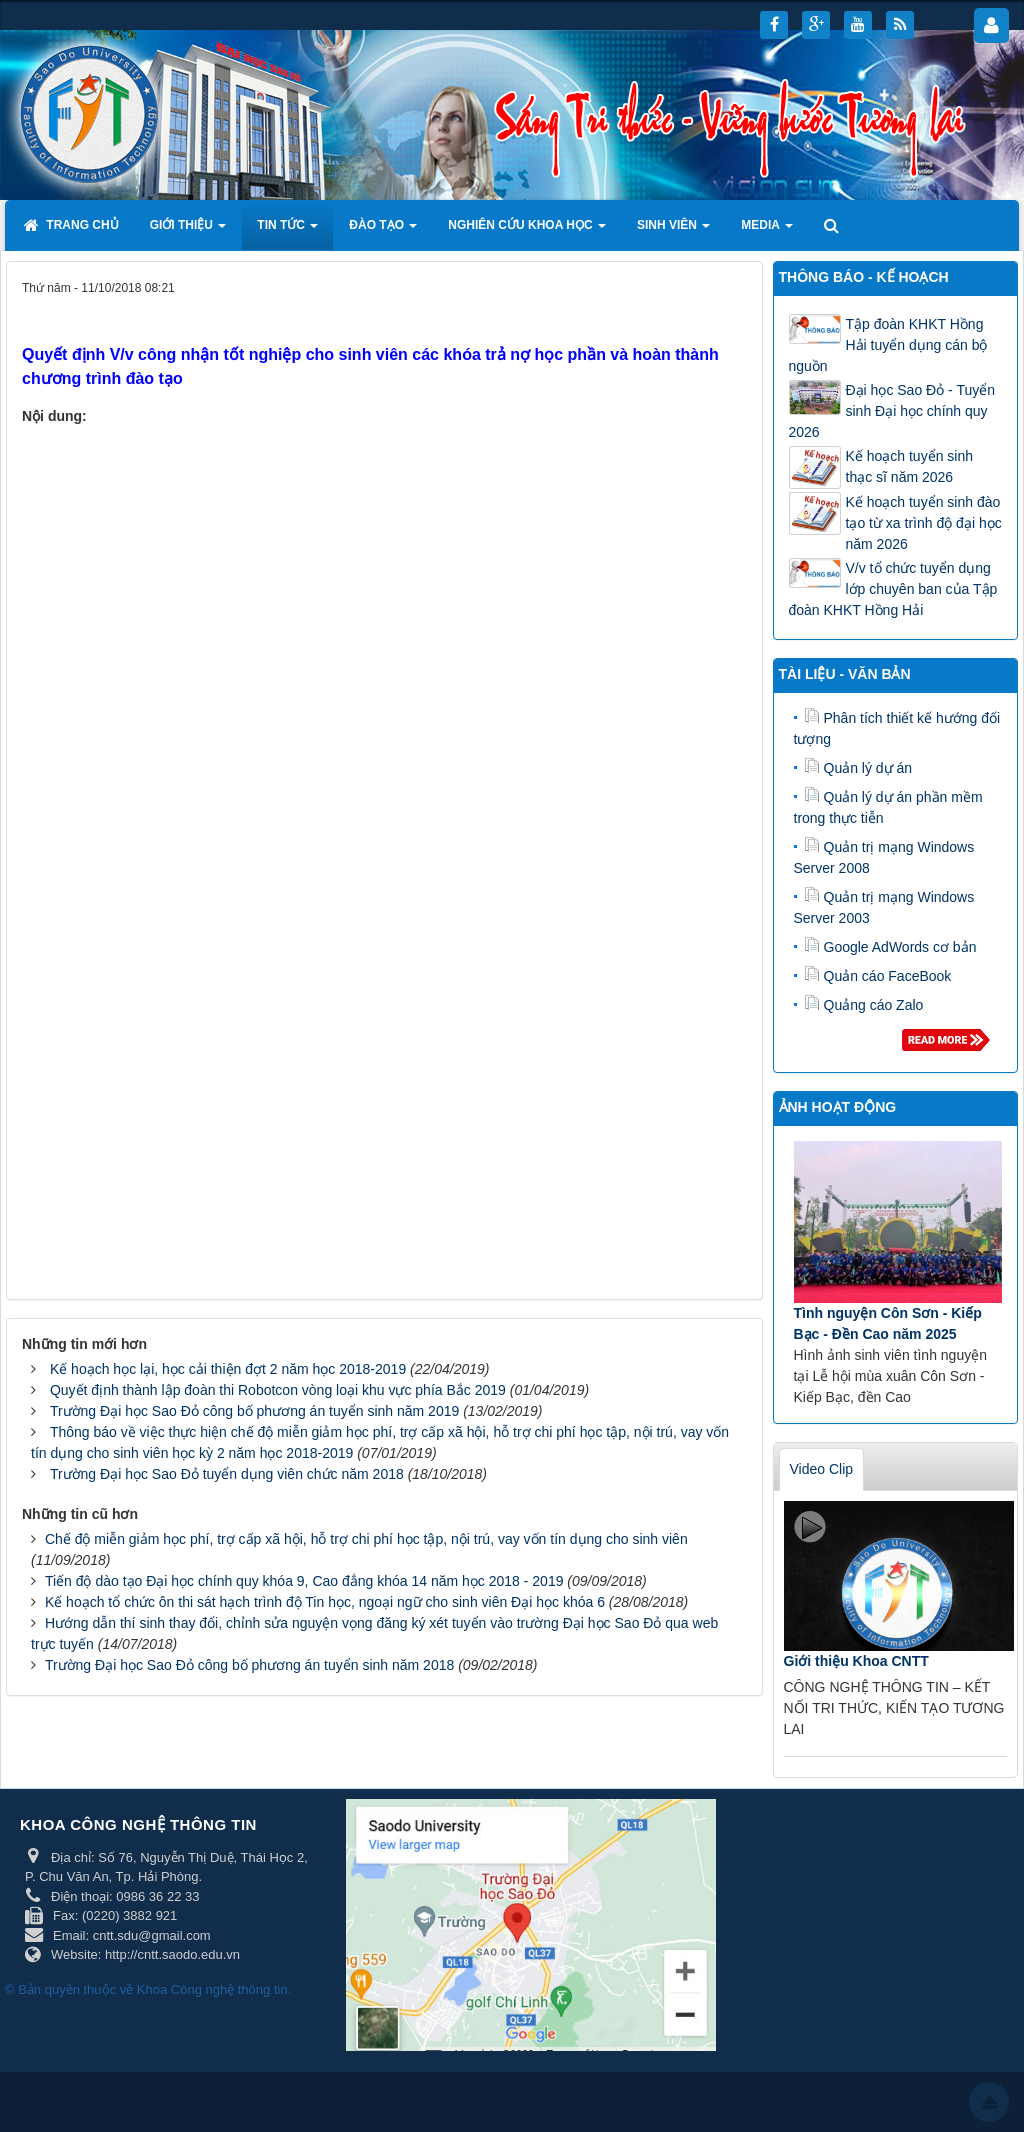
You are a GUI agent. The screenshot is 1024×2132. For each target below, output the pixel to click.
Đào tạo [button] (383, 231)
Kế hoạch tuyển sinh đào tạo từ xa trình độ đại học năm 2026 (924, 523)
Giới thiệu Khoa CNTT (856, 1661)
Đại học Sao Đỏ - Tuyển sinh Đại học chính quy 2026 (892, 411)
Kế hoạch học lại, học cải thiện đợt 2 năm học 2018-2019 (228, 1369)
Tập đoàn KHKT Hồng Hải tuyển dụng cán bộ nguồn (888, 345)
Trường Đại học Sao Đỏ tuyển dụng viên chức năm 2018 (227, 1474)
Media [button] (767, 231)
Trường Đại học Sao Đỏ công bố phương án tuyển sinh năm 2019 (254, 1411)
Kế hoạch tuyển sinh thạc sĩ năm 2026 (910, 466)
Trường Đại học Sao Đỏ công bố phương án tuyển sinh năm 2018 (249, 1665)
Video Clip (822, 1469)
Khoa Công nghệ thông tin (212, 1989)
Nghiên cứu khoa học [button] (527, 231)
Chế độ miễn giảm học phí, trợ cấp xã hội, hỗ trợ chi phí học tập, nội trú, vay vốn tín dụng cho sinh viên (366, 1539)
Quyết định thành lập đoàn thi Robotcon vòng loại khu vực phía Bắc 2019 (278, 1390)
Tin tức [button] (287, 231)
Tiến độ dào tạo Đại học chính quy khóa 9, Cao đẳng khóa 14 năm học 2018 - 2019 (304, 1581)
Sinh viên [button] (673, 231)
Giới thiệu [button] (188, 231)
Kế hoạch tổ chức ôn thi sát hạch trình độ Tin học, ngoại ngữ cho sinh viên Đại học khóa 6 (325, 1602)
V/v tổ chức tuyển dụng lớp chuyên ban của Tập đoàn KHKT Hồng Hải (893, 589)
